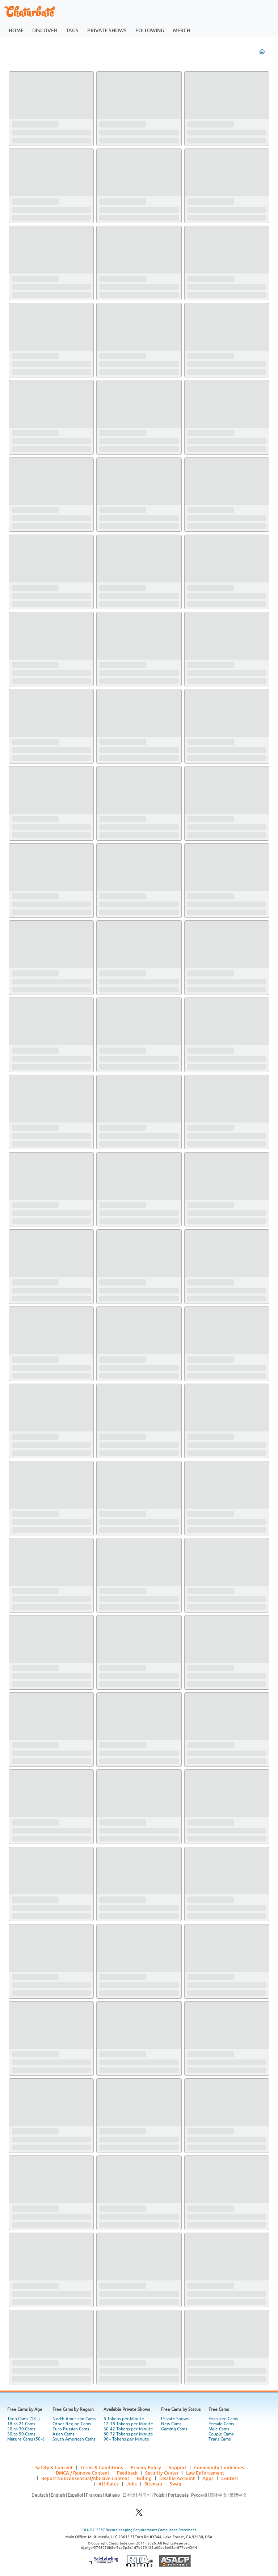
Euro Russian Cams (70, 2428)
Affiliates (108, 2484)
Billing (144, 2478)
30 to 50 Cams (21, 2434)
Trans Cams (219, 2439)
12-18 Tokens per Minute (128, 2423)
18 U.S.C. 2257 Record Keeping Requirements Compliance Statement (139, 2530)
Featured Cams (223, 2418)
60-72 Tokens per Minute (128, 2434)
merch (181, 30)
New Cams (171, 2423)
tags (72, 30)
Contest (229, 2478)
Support (177, 2467)
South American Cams (73, 2439)
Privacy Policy (146, 2467)
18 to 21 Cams (21, 2423)
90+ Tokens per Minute (126, 2439)
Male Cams (218, 2428)
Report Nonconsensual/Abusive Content (85, 2478)
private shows (107, 30)
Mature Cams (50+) (26, 2439)
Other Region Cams (71, 2423)
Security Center (161, 2473)
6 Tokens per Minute (124, 2418)
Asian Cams (63, 2434)
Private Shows (175, 2418)
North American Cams (74, 2418)
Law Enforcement (205, 2473)
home (16, 30)
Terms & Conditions (101, 2467)
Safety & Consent (54, 2467)
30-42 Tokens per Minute (128, 2428)
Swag (175, 2484)
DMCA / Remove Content (82, 2473)
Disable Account (177, 2478)
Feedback (127, 2473)
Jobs (131, 2484)
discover (44, 30)
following (149, 30)
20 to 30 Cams (21, 2428)
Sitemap (153, 2484)
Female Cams (221, 2423)
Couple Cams (220, 2434)
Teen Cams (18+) (23, 2418)
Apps (208, 2478)
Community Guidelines (219, 2467)
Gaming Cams (174, 2428)
